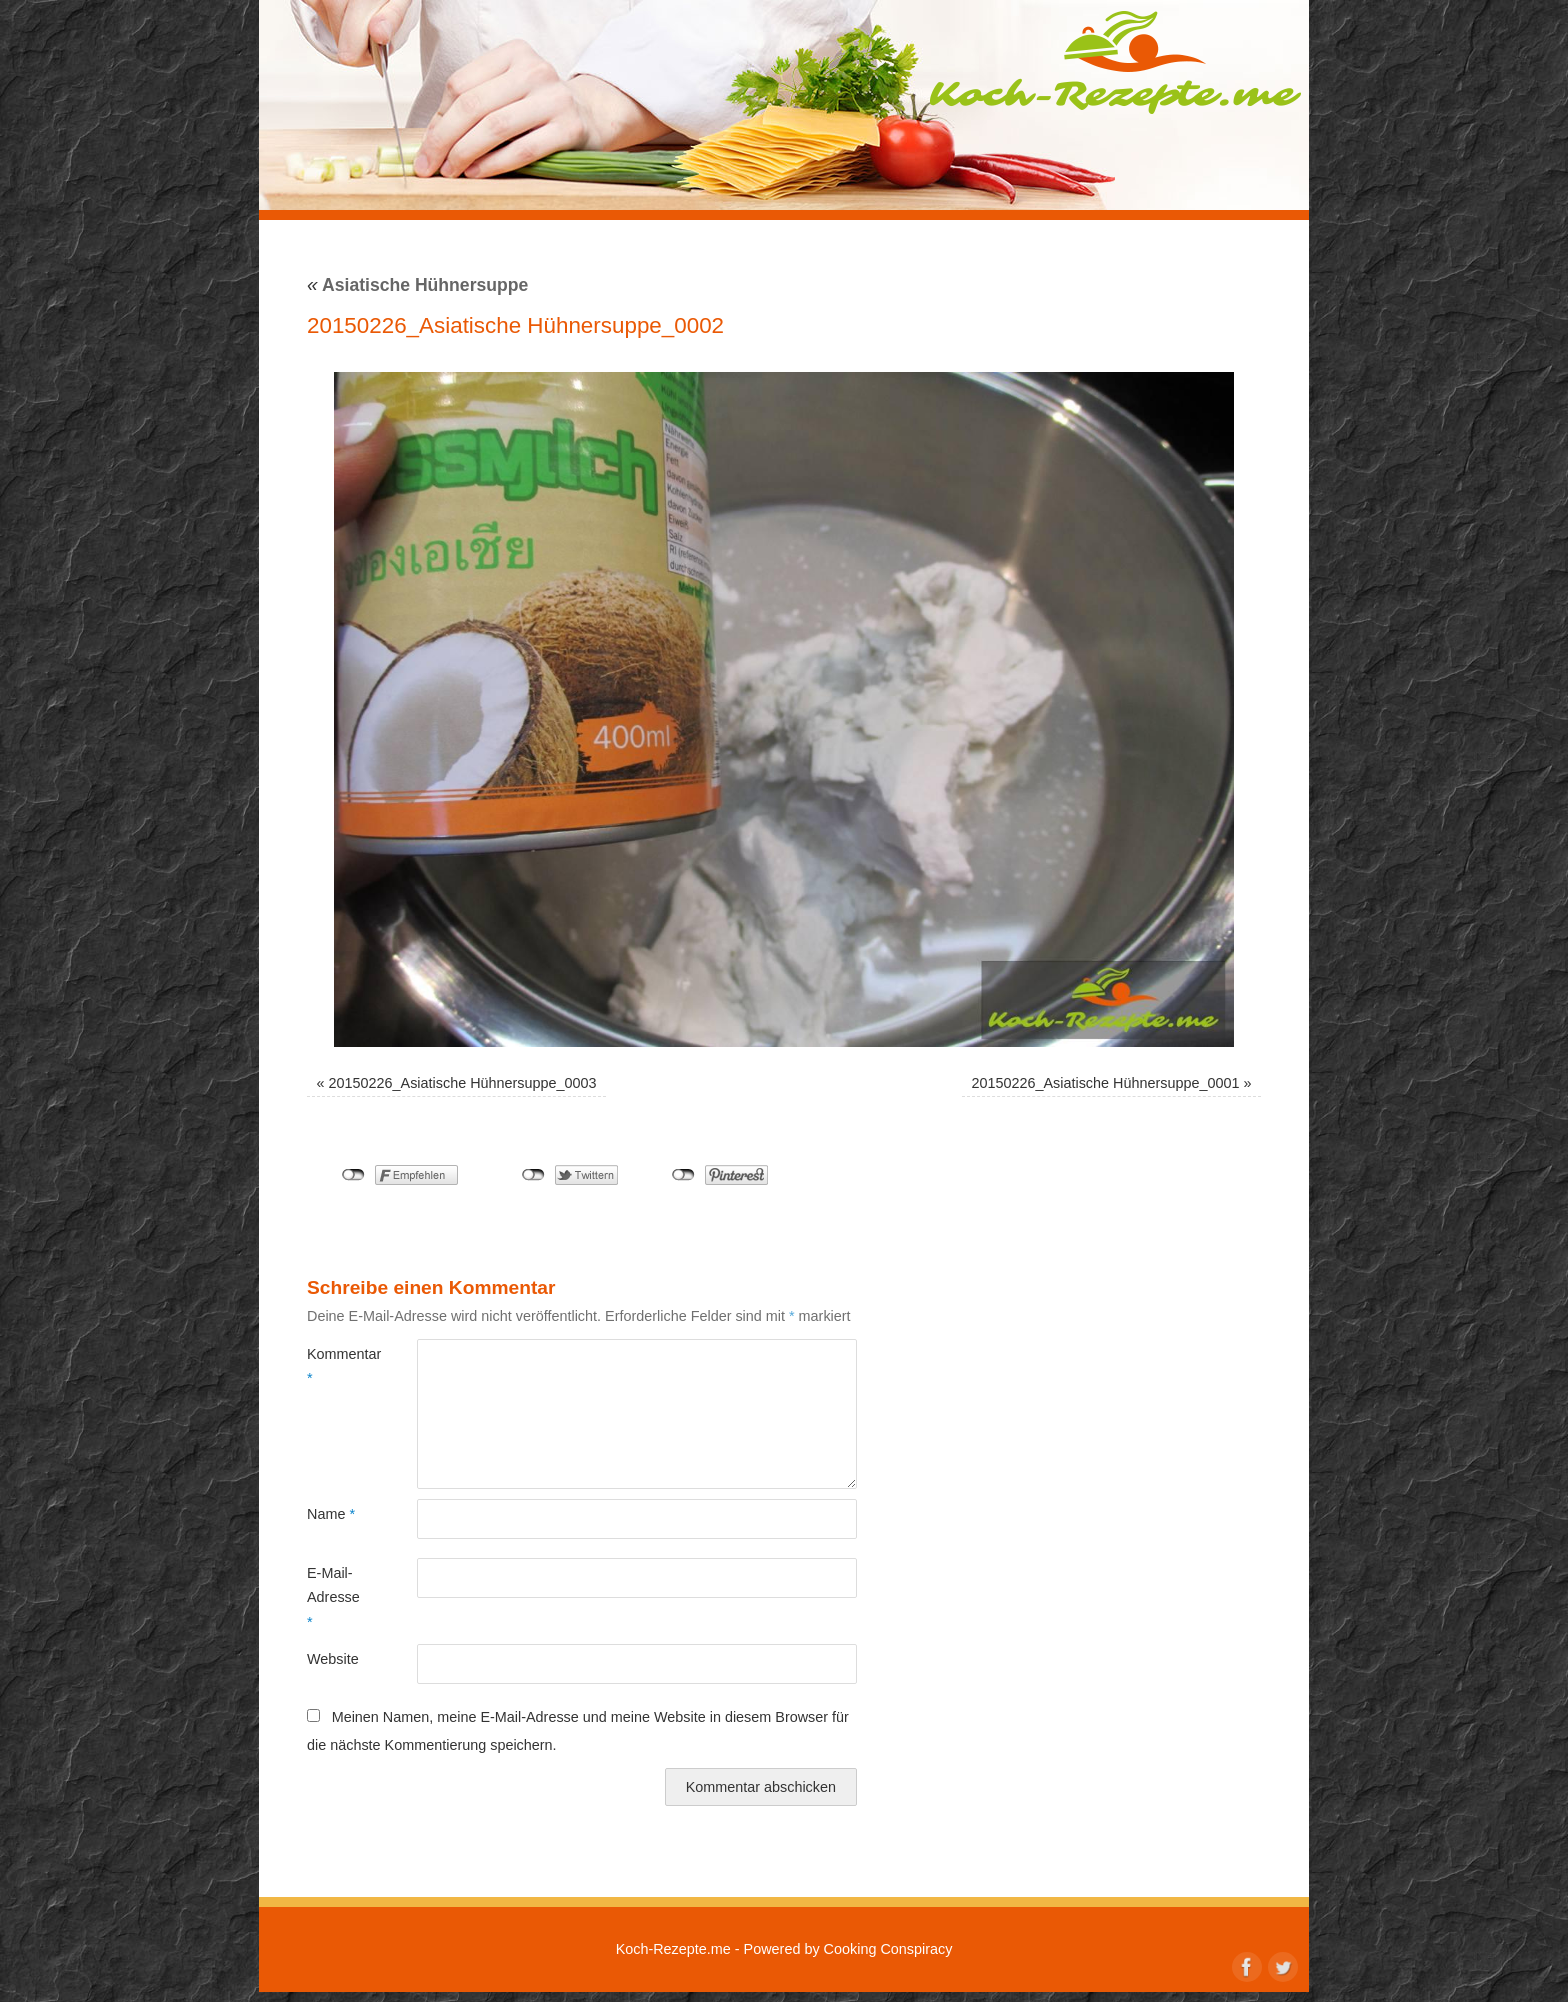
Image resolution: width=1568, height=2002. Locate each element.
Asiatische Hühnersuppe (417, 285)
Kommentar (334, 1366)
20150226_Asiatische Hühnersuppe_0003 (463, 1083)
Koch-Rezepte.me (1115, 62)
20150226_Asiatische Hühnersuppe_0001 (1105, 1083)
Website (333, 1659)
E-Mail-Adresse (333, 1597)
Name (331, 1514)
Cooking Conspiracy (888, 1949)
